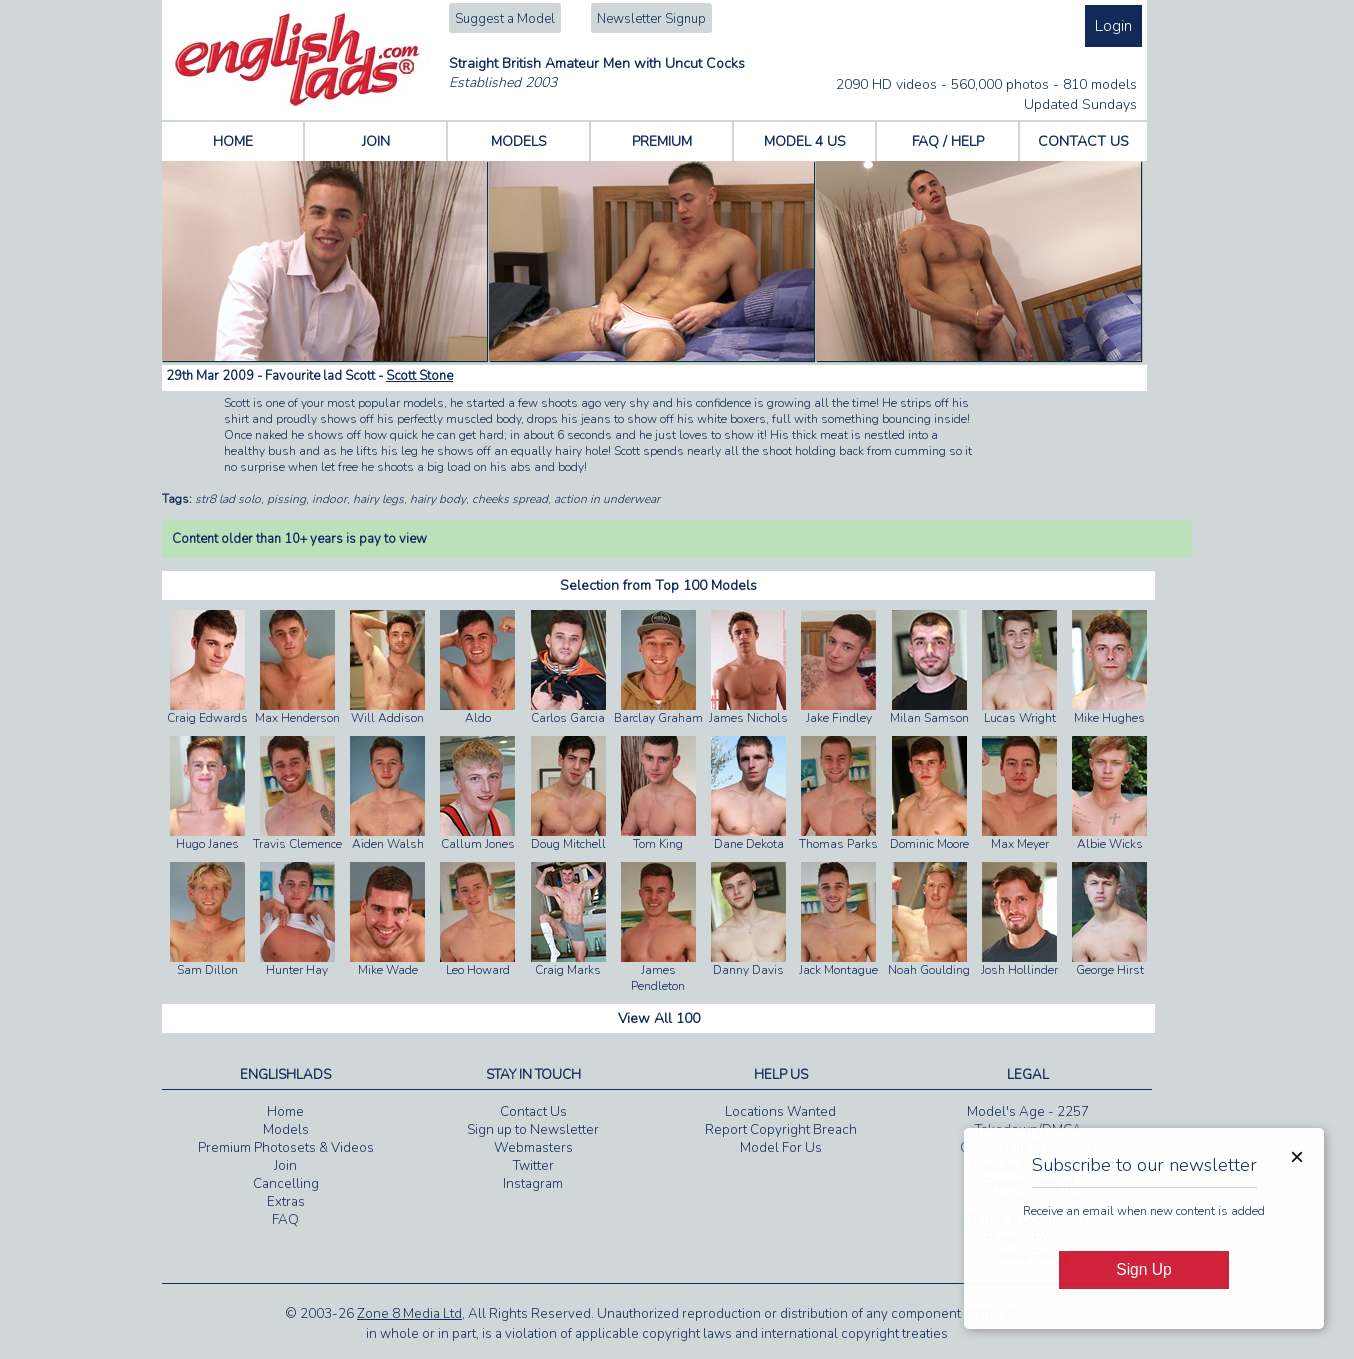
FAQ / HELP (948, 141)
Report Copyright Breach (781, 1130)
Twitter (533, 1166)
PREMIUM (662, 141)
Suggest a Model (505, 19)
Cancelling (286, 1184)
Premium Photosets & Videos (286, 1148)
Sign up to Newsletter (533, 1130)
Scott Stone (419, 376)
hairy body (438, 499)
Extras (286, 1202)
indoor (329, 499)
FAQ (285, 1220)
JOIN (376, 141)
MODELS (519, 141)
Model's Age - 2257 (1028, 1112)
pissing (286, 499)
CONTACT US (1083, 141)
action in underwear (607, 499)
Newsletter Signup (651, 19)
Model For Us (781, 1148)
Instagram (533, 1184)
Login (1113, 26)
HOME (233, 141)
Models (286, 1130)
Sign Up (1143, 1269)
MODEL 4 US (805, 141)
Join (285, 1166)
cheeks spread (510, 499)
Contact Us (533, 1112)
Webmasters (533, 1148)
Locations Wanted (780, 1112)
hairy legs (378, 499)
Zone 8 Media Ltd (409, 1314)
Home (285, 1112)
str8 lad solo (228, 499)
